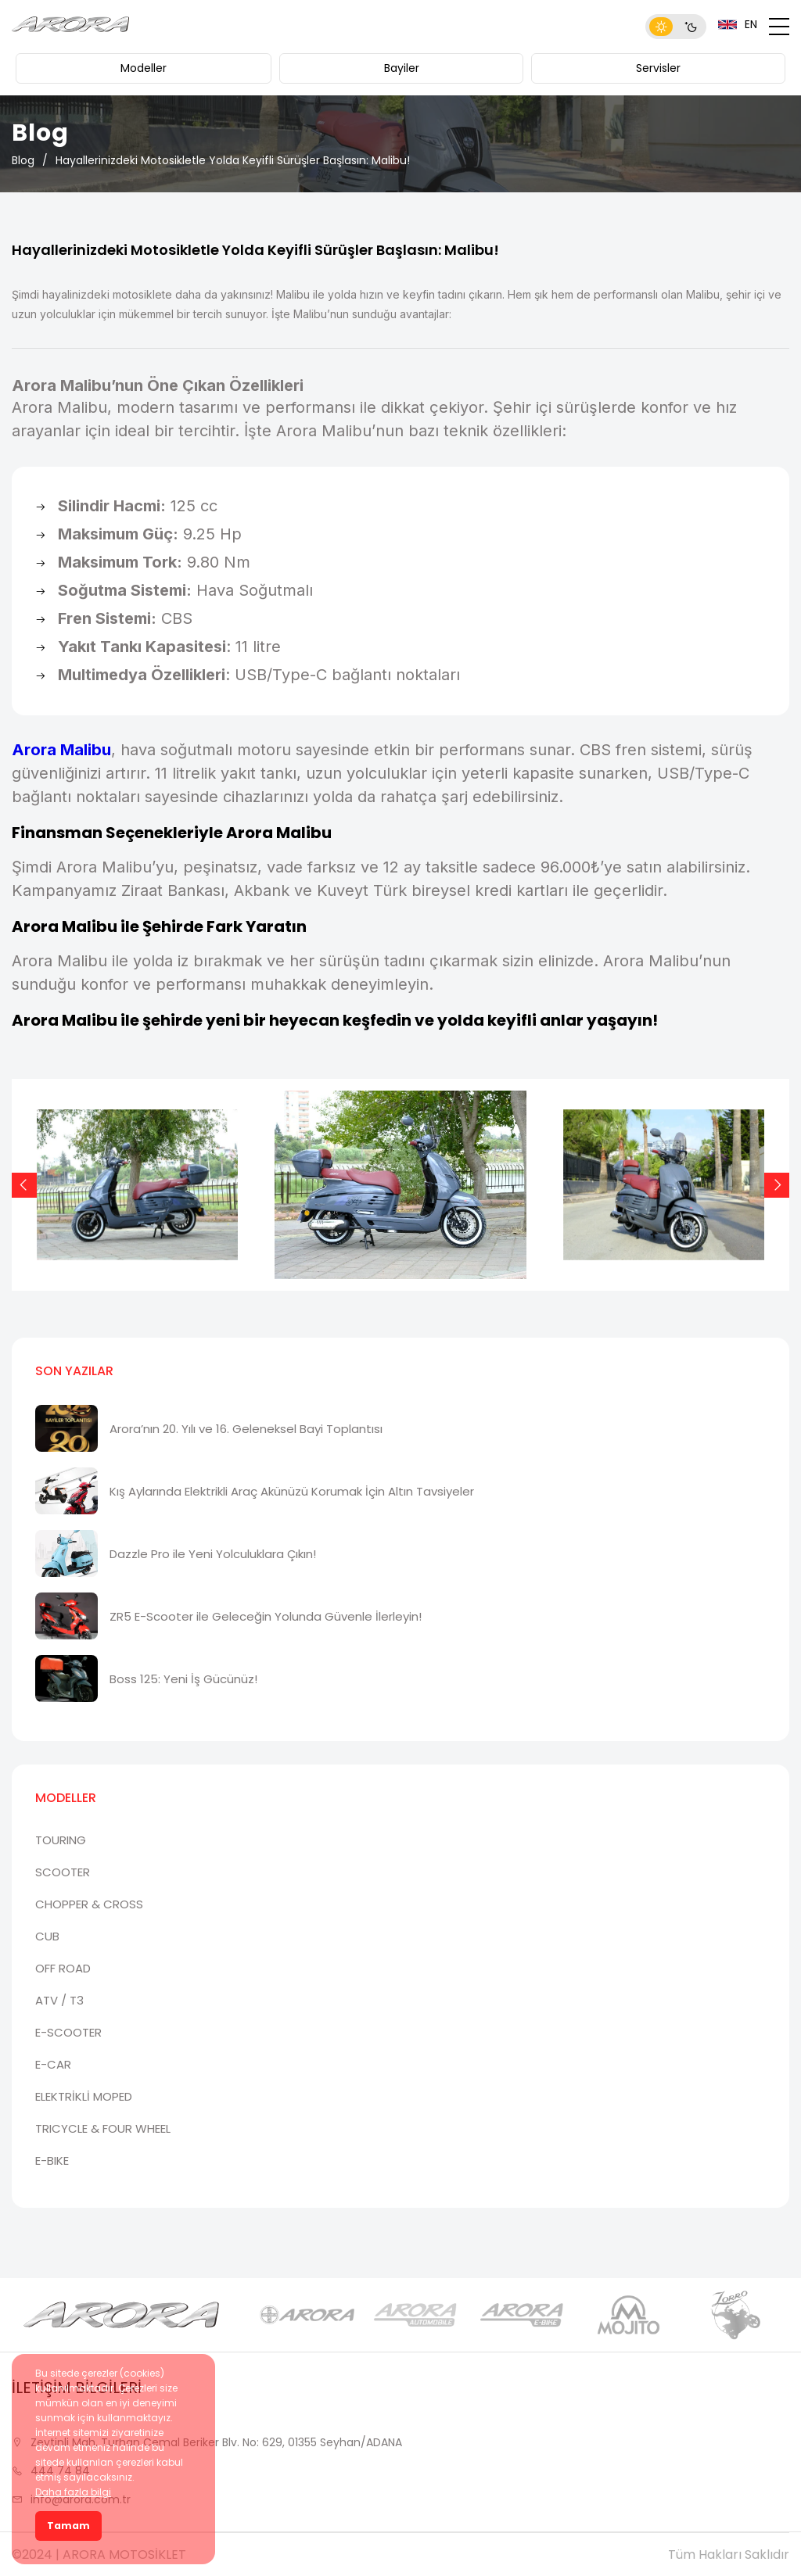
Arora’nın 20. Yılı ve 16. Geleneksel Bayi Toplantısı (246, 1429)
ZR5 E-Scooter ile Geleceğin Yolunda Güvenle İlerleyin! (266, 1616)
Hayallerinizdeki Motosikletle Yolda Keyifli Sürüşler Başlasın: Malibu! (233, 160)
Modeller (143, 68)
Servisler (658, 68)
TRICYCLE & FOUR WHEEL (103, 2128)
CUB (47, 1936)
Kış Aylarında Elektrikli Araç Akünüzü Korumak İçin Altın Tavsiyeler (292, 1491)
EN (737, 24)
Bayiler (401, 68)
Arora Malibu (61, 749)
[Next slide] (776, 1185)
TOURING (60, 1840)
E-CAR (53, 2064)
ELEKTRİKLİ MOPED (83, 2096)
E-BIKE (52, 2160)
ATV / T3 (59, 2000)
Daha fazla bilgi (73, 2492)
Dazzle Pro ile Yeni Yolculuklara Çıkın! (213, 1554)
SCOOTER (62, 1872)
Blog (23, 160)
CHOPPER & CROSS (89, 1904)
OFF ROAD (63, 1968)
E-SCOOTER (68, 2032)
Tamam (68, 2525)
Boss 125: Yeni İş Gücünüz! (183, 1679)
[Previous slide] (24, 1185)
